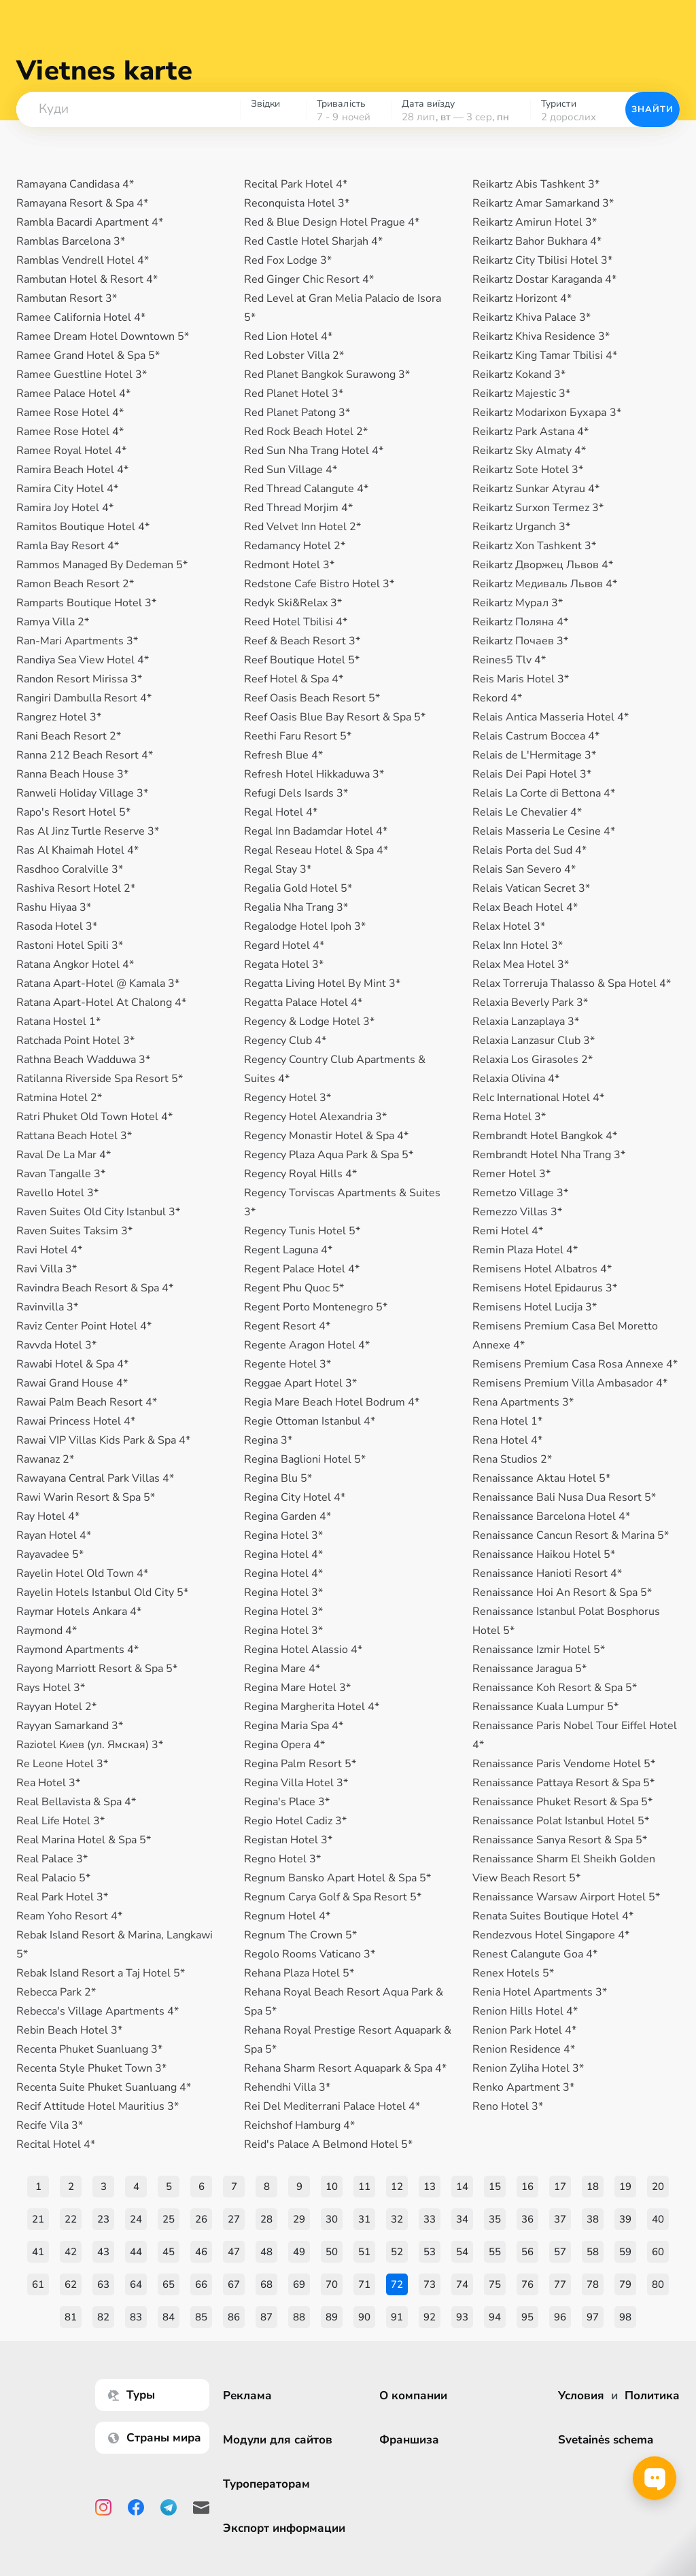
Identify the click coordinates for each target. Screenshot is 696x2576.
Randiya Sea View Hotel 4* (82, 659)
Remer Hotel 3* (511, 1173)
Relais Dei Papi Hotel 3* (531, 774)
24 (136, 2219)
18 (593, 2186)
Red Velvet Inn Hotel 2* (302, 526)
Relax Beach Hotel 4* (525, 907)
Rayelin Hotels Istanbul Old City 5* (102, 1592)
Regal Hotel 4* (280, 812)
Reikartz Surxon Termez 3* (538, 507)
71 (364, 2284)
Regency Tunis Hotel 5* (302, 1230)
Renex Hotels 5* (513, 1973)
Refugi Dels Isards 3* (296, 793)
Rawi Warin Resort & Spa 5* (85, 1497)
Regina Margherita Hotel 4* (311, 1706)
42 (71, 2252)
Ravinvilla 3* (47, 1307)
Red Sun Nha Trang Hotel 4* (313, 450)
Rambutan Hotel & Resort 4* (87, 279)
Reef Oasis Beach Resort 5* (312, 698)
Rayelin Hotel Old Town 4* (82, 1573)
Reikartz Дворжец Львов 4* (542, 564)
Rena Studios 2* (512, 1459)
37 (560, 2219)
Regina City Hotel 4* (294, 1497)
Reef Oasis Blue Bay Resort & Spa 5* (334, 717)
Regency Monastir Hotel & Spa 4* (326, 1135)
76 (527, 2284)
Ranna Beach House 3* (72, 774)
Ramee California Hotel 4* (80, 317)
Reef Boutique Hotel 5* (302, 659)
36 (527, 2219)
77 (560, 2284)
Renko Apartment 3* (523, 2087)
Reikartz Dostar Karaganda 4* (544, 279)
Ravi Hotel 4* (49, 1249)
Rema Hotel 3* (509, 1116)
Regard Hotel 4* (284, 945)
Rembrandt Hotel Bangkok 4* (544, 1135)
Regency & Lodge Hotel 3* (309, 1021)
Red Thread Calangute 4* (306, 488)
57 (560, 2252)
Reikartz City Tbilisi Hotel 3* (542, 260)
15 (495, 2186)
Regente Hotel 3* (287, 1364)
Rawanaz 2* (45, 1459)
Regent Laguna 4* (288, 1249)
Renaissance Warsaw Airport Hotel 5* (566, 1897)
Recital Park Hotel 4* (295, 184)
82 (103, 2317)
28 (266, 2219)
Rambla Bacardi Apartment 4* (89, 222)
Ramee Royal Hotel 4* (71, 450)
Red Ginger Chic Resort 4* (309, 279)
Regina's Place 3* (287, 1801)
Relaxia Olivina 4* (515, 1078)
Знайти (652, 109)
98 (625, 2317)
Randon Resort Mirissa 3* (79, 679)
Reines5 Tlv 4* (509, 659)
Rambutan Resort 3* (66, 298)
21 (38, 2219)
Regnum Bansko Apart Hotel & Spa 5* (337, 1877)
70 (332, 2284)
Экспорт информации (284, 2528)
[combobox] (128, 109)
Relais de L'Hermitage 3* (534, 755)
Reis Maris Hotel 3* (520, 679)
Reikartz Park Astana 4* (530, 431)
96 (560, 2317)
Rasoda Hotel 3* (56, 926)
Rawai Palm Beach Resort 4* (86, 1402)
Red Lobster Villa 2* (294, 355)
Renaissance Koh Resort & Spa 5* (554, 1687)
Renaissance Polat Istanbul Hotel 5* (560, 1820)
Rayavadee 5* (50, 1554)
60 (658, 2252)
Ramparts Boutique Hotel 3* (86, 602)
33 (429, 2219)
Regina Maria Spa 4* (293, 1725)
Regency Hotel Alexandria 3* (315, 1116)
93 (462, 2317)
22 (71, 2219)
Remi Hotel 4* (507, 1230)
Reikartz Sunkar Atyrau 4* (535, 488)
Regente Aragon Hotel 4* (307, 1345)
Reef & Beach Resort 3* (302, 640)
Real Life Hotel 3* (60, 1820)
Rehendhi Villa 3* (287, 2087)
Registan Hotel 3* (288, 1839)
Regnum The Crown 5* (300, 1935)
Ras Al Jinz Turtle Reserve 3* (87, 831)
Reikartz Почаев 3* (520, 640)
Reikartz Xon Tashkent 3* (534, 545)
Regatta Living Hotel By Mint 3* (322, 983)
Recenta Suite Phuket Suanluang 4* (103, 2087)
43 (103, 2252)
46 (201, 2252)
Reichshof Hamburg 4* (299, 2125)
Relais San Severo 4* (524, 869)
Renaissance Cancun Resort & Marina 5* (570, 1535)
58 (593, 2252)
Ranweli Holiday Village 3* (82, 793)
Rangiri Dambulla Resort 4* (84, 698)
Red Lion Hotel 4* (288, 336)
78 (593, 2284)
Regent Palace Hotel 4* (302, 1268)
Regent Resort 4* (287, 1326)
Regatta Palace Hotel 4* (303, 1002)
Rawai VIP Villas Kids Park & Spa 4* (103, 1440)
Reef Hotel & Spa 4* (293, 679)
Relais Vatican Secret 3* (531, 888)
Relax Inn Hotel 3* (517, 945)
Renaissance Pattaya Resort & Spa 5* (563, 1782)
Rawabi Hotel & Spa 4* (72, 1364)
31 (364, 2219)
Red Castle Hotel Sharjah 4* (313, 241)
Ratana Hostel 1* (58, 1021)
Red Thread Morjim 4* (298, 507)
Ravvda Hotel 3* (56, 1345)
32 (397, 2219)
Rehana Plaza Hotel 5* (299, 1973)
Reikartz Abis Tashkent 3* (535, 184)
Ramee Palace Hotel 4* (73, 393)
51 (364, 2252)
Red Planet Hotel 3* (293, 393)
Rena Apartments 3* (523, 1402)
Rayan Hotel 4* (53, 1535)
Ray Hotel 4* (48, 1516)
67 (234, 2284)
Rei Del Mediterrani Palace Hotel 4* (332, 2106)
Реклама (247, 2395)
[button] (128, 109)
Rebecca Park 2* (56, 1992)
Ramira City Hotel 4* (67, 488)
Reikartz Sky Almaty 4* (529, 450)
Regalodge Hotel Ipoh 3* (305, 926)
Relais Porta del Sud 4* (529, 850)
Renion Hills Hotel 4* (525, 2011)
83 (136, 2317)
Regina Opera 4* (284, 1744)
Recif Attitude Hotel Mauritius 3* (97, 2106)
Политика (652, 2395)
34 (462, 2219)
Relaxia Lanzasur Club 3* (533, 1040)
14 (462, 2186)
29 (299, 2219)
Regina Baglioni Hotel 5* (305, 1459)
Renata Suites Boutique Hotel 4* (552, 1916)
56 (527, 2252)
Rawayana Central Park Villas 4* (95, 1478)
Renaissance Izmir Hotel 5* (538, 1649)
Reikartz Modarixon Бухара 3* (546, 412)
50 (332, 2252)
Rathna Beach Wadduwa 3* (83, 1059)
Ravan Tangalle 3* (60, 1173)
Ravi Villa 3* (46, 1268)
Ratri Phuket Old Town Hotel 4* (94, 1116)
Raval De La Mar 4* (63, 1154)
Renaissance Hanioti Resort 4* (547, 1573)
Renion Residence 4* (523, 2049)
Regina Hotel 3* (283, 1535)
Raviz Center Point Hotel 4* (84, 1326)
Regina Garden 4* (287, 1516)
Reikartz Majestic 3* (521, 393)
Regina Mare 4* (282, 1668)
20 (658, 2186)
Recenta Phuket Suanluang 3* (89, 2049)
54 (462, 2252)
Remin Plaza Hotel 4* (525, 1249)
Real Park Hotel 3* (62, 1897)
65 (168, 2284)
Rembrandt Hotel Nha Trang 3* (548, 1154)
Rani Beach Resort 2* (68, 736)
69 (299, 2284)
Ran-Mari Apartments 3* (77, 640)
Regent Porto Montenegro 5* (315, 1307)
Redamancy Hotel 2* (294, 545)
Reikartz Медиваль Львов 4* (544, 583)
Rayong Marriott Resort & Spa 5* (96, 1668)
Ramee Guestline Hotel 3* (81, 374)
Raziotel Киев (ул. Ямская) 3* (89, 1744)
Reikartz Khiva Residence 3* (541, 336)
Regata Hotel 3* (284, 964)
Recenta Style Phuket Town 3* (91, 2068)
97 (593, 2317)
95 (527, 2317)
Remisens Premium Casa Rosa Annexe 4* (575, 1364)
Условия (581, 2395)
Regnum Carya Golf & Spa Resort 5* (332, 1897)
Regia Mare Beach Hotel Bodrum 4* (331, 1402)
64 (136, 2284)
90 (364, 2317)
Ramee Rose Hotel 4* (70, 412)
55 (495, 2252)
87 (266, 2317)
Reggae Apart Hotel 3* (300, 1383)
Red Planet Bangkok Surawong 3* (327, 374)
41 (38, 2252)
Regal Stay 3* (277, 869)
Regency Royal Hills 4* (300, 1173)
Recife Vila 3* (49, 2125)
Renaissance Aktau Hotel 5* (541, 1478)
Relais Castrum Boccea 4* (535, 736)
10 (332, 2186)
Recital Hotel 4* (55, 2144)
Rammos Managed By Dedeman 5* (102, 564)
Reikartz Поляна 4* (520, 621)
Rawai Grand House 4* (72, 1383)
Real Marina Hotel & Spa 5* (83, 1839)
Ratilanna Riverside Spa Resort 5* (99, 1078)
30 (332, 2219)
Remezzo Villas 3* (517, 1211)
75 (495, 2284)
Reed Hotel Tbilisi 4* (295, 621)
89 (332, 2317)
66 (201, 2284)
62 (71, 2284)
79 (625, 2284)
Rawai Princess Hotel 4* (75, 1421)
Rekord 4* (497, 698)
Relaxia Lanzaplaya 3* (525, 1021)
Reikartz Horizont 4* (522, 298)
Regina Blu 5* (278, 1478)
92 (429, 2317)
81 (71, 2317)
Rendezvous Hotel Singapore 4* (550, 1935)
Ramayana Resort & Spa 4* (82, 203)
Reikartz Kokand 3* (519, 374)
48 (266, 2252)
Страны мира (154, 2438)
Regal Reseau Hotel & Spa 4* (316, 850)
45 (168, 2252)
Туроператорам (266, 2484)
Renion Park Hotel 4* (524, 2030)
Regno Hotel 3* (282, 1858)
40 (658, 2219)
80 (658, 2284)
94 (495, 2317)
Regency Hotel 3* (287, 1097)
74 (462, 2284)
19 (625, 2186)
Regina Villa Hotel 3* (296, 1782)
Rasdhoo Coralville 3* (69, 869)
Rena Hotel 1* (507, 1421)
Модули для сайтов (277, 2440)
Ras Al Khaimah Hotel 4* (77, 850)
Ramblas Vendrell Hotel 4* (82, 260)
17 (560, 2186)
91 (397, 2317)
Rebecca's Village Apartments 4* (97, 2011)
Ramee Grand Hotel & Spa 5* (88, 355)
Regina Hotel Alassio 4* (303, 1649)
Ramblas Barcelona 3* (70, 241)
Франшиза (409, 2440)
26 (201, 2219)
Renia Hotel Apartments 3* (539, 1992)
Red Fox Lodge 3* (288, 260)
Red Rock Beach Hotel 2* (306, 431)
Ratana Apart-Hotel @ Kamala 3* (97, 983)
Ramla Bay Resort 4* (67, 545)
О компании (413, 2395)
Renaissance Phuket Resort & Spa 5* (562, 1801)
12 (397, 2186)
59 (625, 2252)
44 (136, 2252)
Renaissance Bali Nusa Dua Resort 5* (564, 1497)
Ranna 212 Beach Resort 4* (84, 755)
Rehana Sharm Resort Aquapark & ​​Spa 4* (345, 2068)
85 (201, 2317)
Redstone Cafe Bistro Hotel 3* (319, 583)
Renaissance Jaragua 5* (529, 1668)
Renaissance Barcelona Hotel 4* (551, 1516)
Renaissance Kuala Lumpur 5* (545, 1706)
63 (103, 2284)
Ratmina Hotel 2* (59, 1097)
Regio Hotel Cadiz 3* (295, 1820)
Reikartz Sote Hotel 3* (527, 469)
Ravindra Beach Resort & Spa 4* (94, 1288)
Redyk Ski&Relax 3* (293, 602)
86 (234, 2317)
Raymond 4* (46, 1630)
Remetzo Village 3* (520, 1192)
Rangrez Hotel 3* (58, 717)
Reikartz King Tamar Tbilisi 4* (544, 355)
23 (103, 2219)
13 (429, 2186)
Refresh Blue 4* (283, 755)
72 (397, 2284)
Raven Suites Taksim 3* (74, 1230)
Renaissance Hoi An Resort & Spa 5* (562, 1592)
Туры (131, 2395)
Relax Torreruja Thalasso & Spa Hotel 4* (571, 983)
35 (495, 2219)
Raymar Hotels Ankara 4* (78, 1611)
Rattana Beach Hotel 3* (74, 1135)
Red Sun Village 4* (290, 469)
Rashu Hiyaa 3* (53, 907)
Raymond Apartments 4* (77, 1649)
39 (625, 2219)
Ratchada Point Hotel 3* (75, 1040)
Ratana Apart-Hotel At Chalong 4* (101, 1002)
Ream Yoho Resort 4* (69, 1916)
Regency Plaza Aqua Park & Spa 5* (328, 1154)
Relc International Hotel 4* (538, 1097)
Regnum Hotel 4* (287, 1916)
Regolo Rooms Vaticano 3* (309, 1954)
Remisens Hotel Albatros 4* (542, 1268)
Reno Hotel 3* (507, 2106)
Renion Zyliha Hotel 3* (528, 2068)
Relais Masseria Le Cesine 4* (543, 831)
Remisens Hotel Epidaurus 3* (544, 1288)
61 (38, 2284)
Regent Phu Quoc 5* (294, 1288)
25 (168, 2219)
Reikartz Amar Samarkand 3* (543, 203)
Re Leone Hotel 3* (62, 1763)
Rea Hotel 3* (48, 1782)
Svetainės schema (605, 2440)
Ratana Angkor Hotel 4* (75, 964)
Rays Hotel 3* (50, 1687)
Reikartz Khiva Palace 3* (531, 317)
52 (397, 2252)
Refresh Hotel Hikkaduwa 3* (314, 774)
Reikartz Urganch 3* (521, 526)
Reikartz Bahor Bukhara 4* (537, 241)
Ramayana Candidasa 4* (75, 184)
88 (299, 2317)
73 (429, 2284)
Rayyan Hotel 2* (56, 1706)
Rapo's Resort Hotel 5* (73, 812)
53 (429, 2252)
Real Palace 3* (52, 1858)
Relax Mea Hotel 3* (520, 964)
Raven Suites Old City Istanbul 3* (98, 1211)
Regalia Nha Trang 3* (296, 907)
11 (364, 2186)
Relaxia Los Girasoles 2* (532, 1059)
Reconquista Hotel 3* (296, 203)
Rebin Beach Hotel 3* (69, 2030)
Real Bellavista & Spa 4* (76, 1801)
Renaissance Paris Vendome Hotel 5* (563, 1763)
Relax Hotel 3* (508, 926)
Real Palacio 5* (53, 1877)
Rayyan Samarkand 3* (69, 1725)
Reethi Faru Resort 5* (297, 736)
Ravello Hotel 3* (57, 1192)
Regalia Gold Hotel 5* (298, 888)
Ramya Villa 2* (52, 621)
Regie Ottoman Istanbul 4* (309, 1421)
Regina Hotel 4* (283, 1554)
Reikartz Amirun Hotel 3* (534, 222)
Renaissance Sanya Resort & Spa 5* (559, 1839)
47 (234, 2252)
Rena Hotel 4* (507, 1440)
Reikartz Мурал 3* (517, 602)
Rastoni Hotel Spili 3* (69, 945)
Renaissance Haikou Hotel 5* (543, 1554)
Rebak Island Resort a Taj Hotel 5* (100, 1973)
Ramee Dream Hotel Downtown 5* (102, 336)
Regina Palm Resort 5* (300, 1763)
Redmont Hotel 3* (289, 564)
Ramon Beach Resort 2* (75, 583)
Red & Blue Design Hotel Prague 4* (331, 222)
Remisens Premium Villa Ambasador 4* (569, 1383)
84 (168, 2317)
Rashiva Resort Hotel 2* (75, 888)
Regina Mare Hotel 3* (297, 1687)
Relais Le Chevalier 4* (527, 812)
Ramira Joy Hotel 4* (65, 507)
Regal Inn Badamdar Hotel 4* (315, 831)
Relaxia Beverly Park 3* (530, 1002)
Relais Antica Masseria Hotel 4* (550, 717)
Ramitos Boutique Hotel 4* (83, 526)
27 (234, 2219)
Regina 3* (268, 1440)
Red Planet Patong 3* (297, 412)
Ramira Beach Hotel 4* (72, 469)
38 (593, 2219)
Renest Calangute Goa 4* (534, 1954)
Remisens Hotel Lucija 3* (534, 1307)
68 (266, 2284)
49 (299, 2252)
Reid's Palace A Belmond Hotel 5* (328, 2144)
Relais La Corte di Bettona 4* (543, 793)
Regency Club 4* (285, 1040)
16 (527, 2186)
